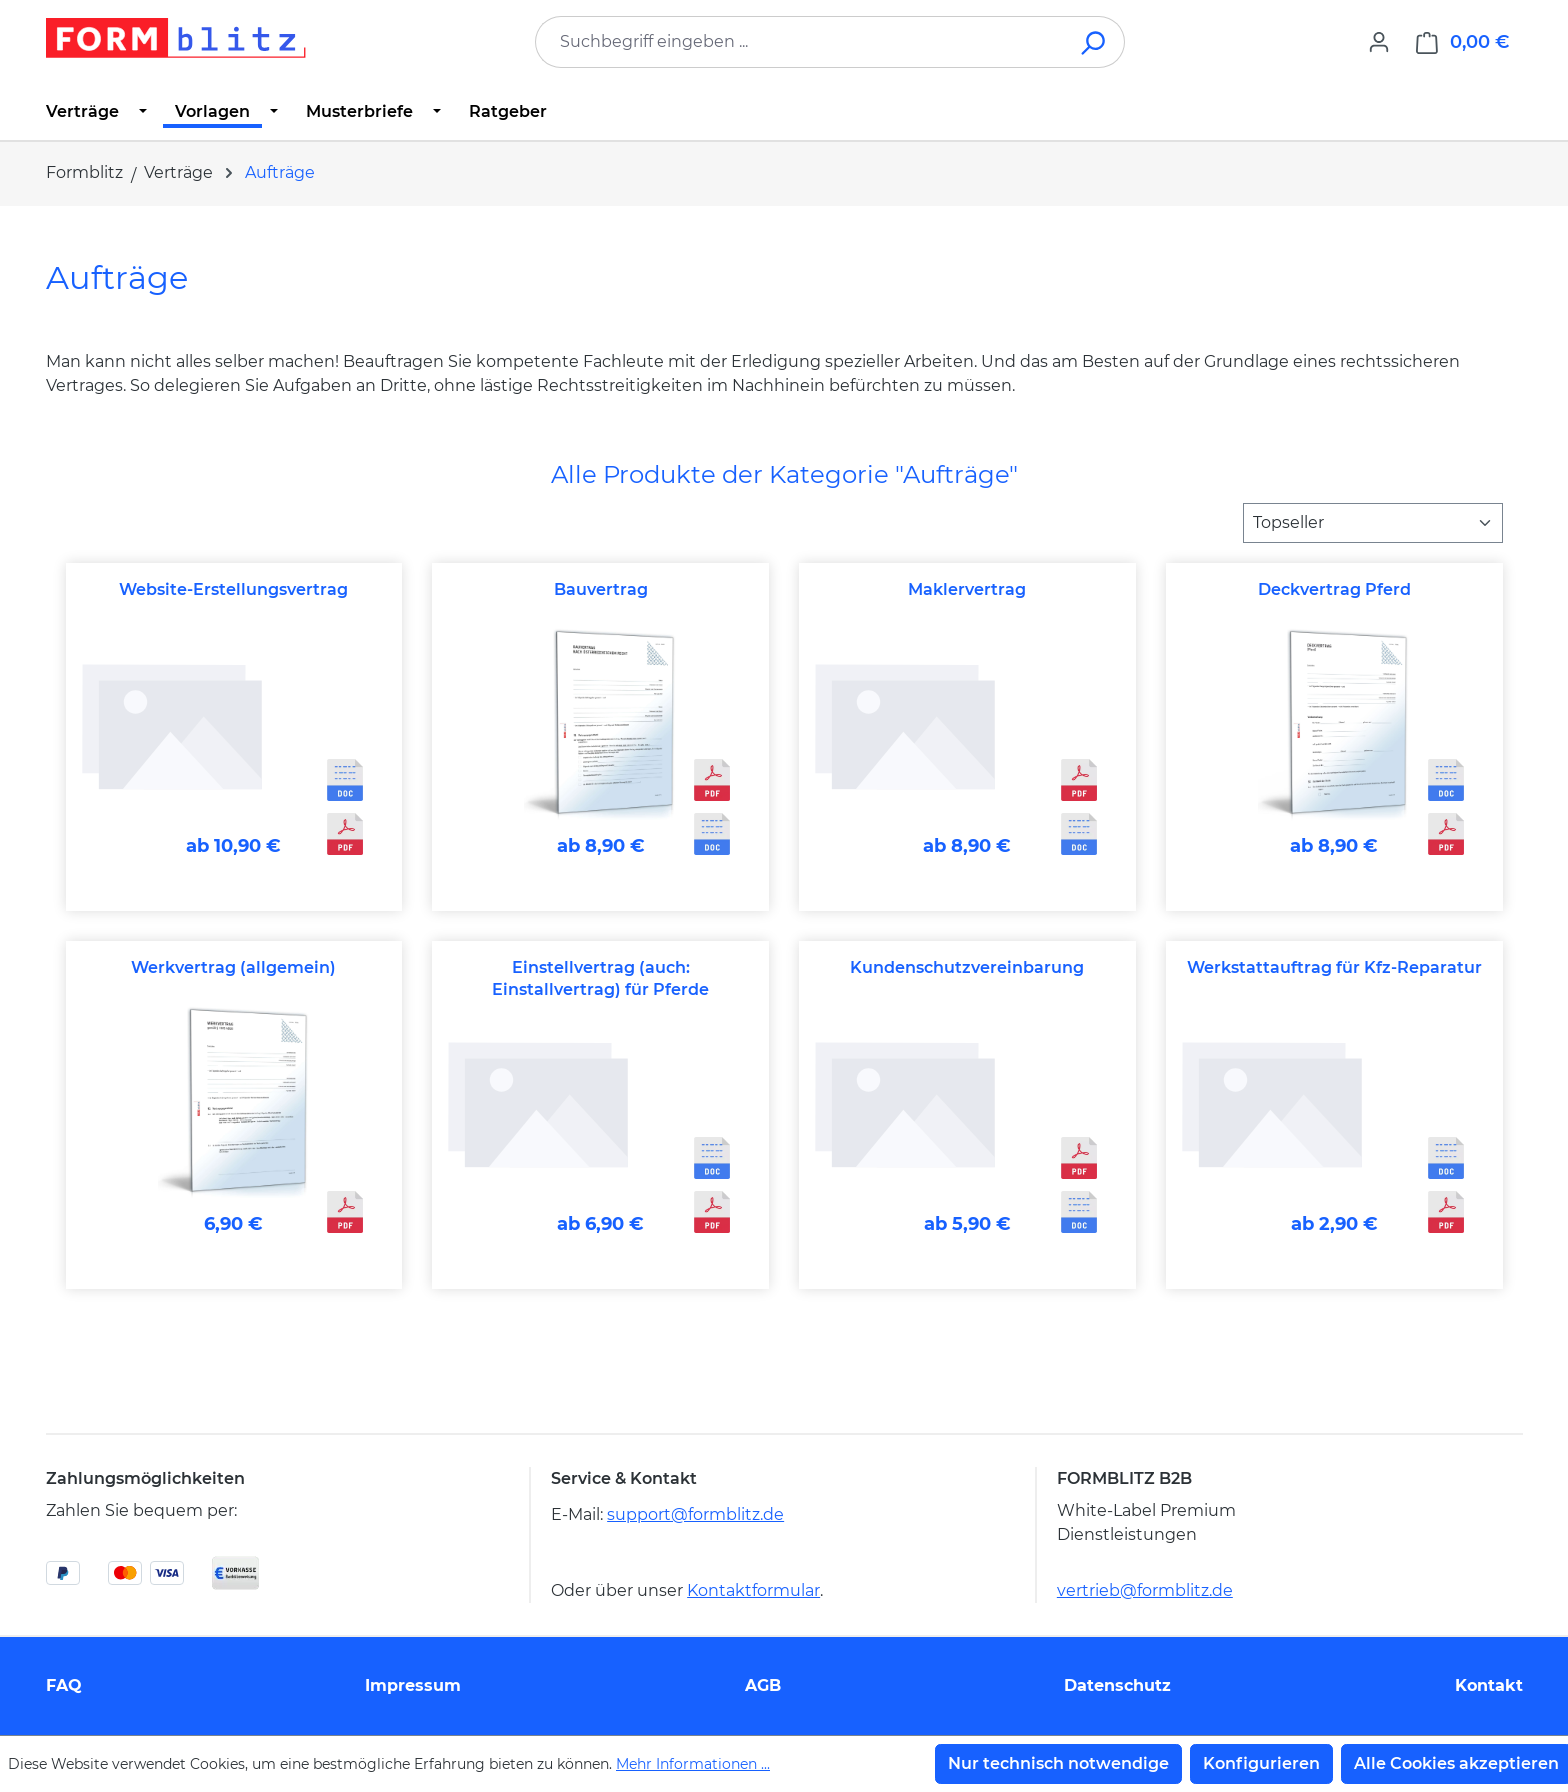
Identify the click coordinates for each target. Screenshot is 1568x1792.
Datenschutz (1117, 1685)
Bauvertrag (601, 589)
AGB (763, 1685)
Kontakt (1489, 1685)
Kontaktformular (753, 1590)
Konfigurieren (1261, 1763)
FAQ (64, 1685)
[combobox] (800, 42)
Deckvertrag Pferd (1334, 589)
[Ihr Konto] (1379, 42)
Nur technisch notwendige (1058, 1763)
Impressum (413, 1685)
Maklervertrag (967, 589)
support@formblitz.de (695, 1514)
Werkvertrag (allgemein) (233, 967)
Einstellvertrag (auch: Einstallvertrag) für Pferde (600, 978)
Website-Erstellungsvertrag (233, 589)
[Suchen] (1094, 42)
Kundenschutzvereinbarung (967, 967)
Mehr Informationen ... (693, 1764)
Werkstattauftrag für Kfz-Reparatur (1334, 967)
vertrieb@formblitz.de (1145, 1590)
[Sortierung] (1373, 523)
